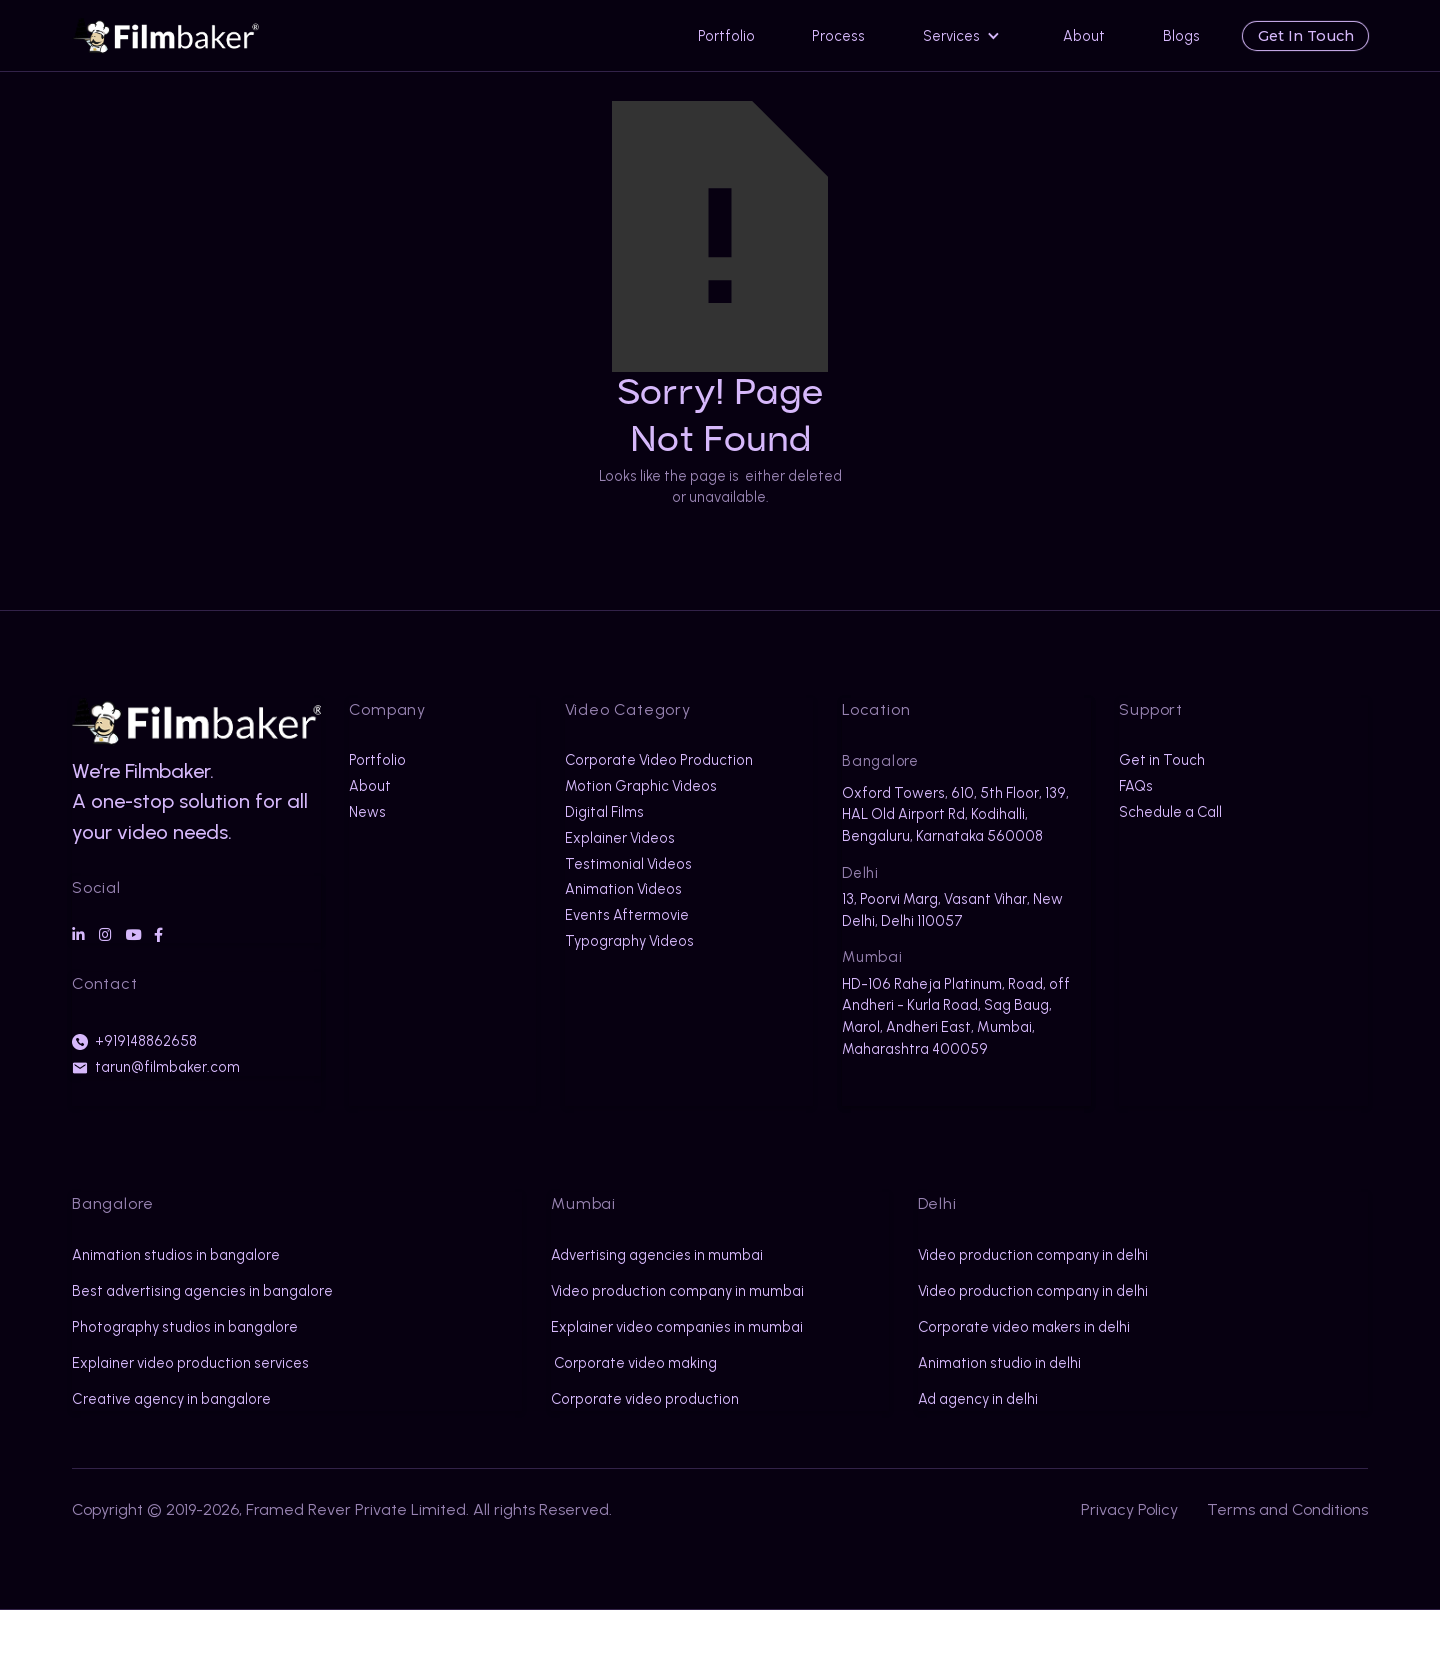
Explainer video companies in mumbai (648, 1360)
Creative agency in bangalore (171, 1421)
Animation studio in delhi (999, 1363)
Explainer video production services (190, 1385)
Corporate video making (634, 1406)
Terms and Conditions (1287, 1552)
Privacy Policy (1129, 1552)
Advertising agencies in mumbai (657, 1255)
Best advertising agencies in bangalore (166, 1302)
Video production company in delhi (1033, 1255)
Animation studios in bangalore (176, 1255)
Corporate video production (645, 1442)
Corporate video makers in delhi (1024, 1327)
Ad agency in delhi (978, 1399)
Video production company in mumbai (648, 1302)
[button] (965, 35)
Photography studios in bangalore (185, 1349)
